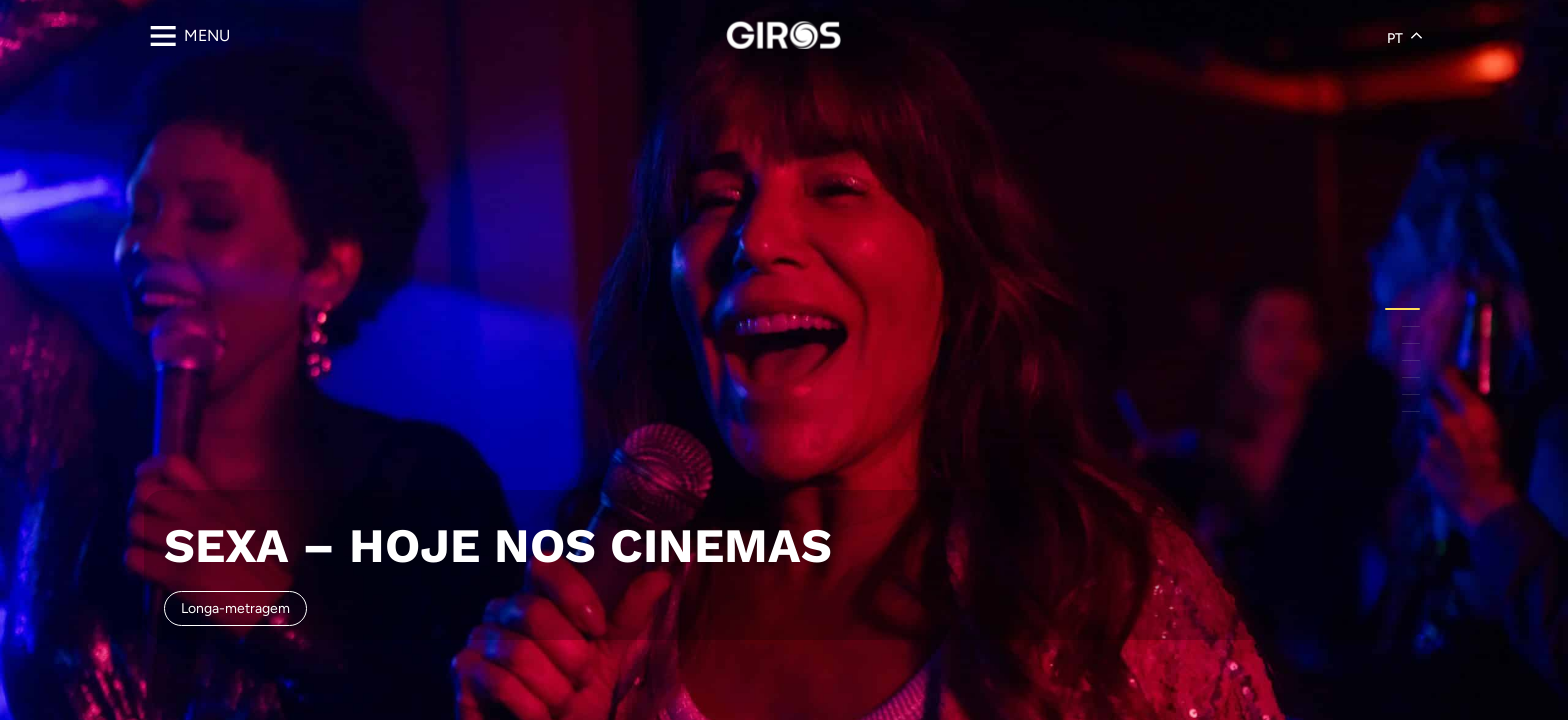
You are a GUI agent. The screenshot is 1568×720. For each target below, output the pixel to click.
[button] (1402, 309)
